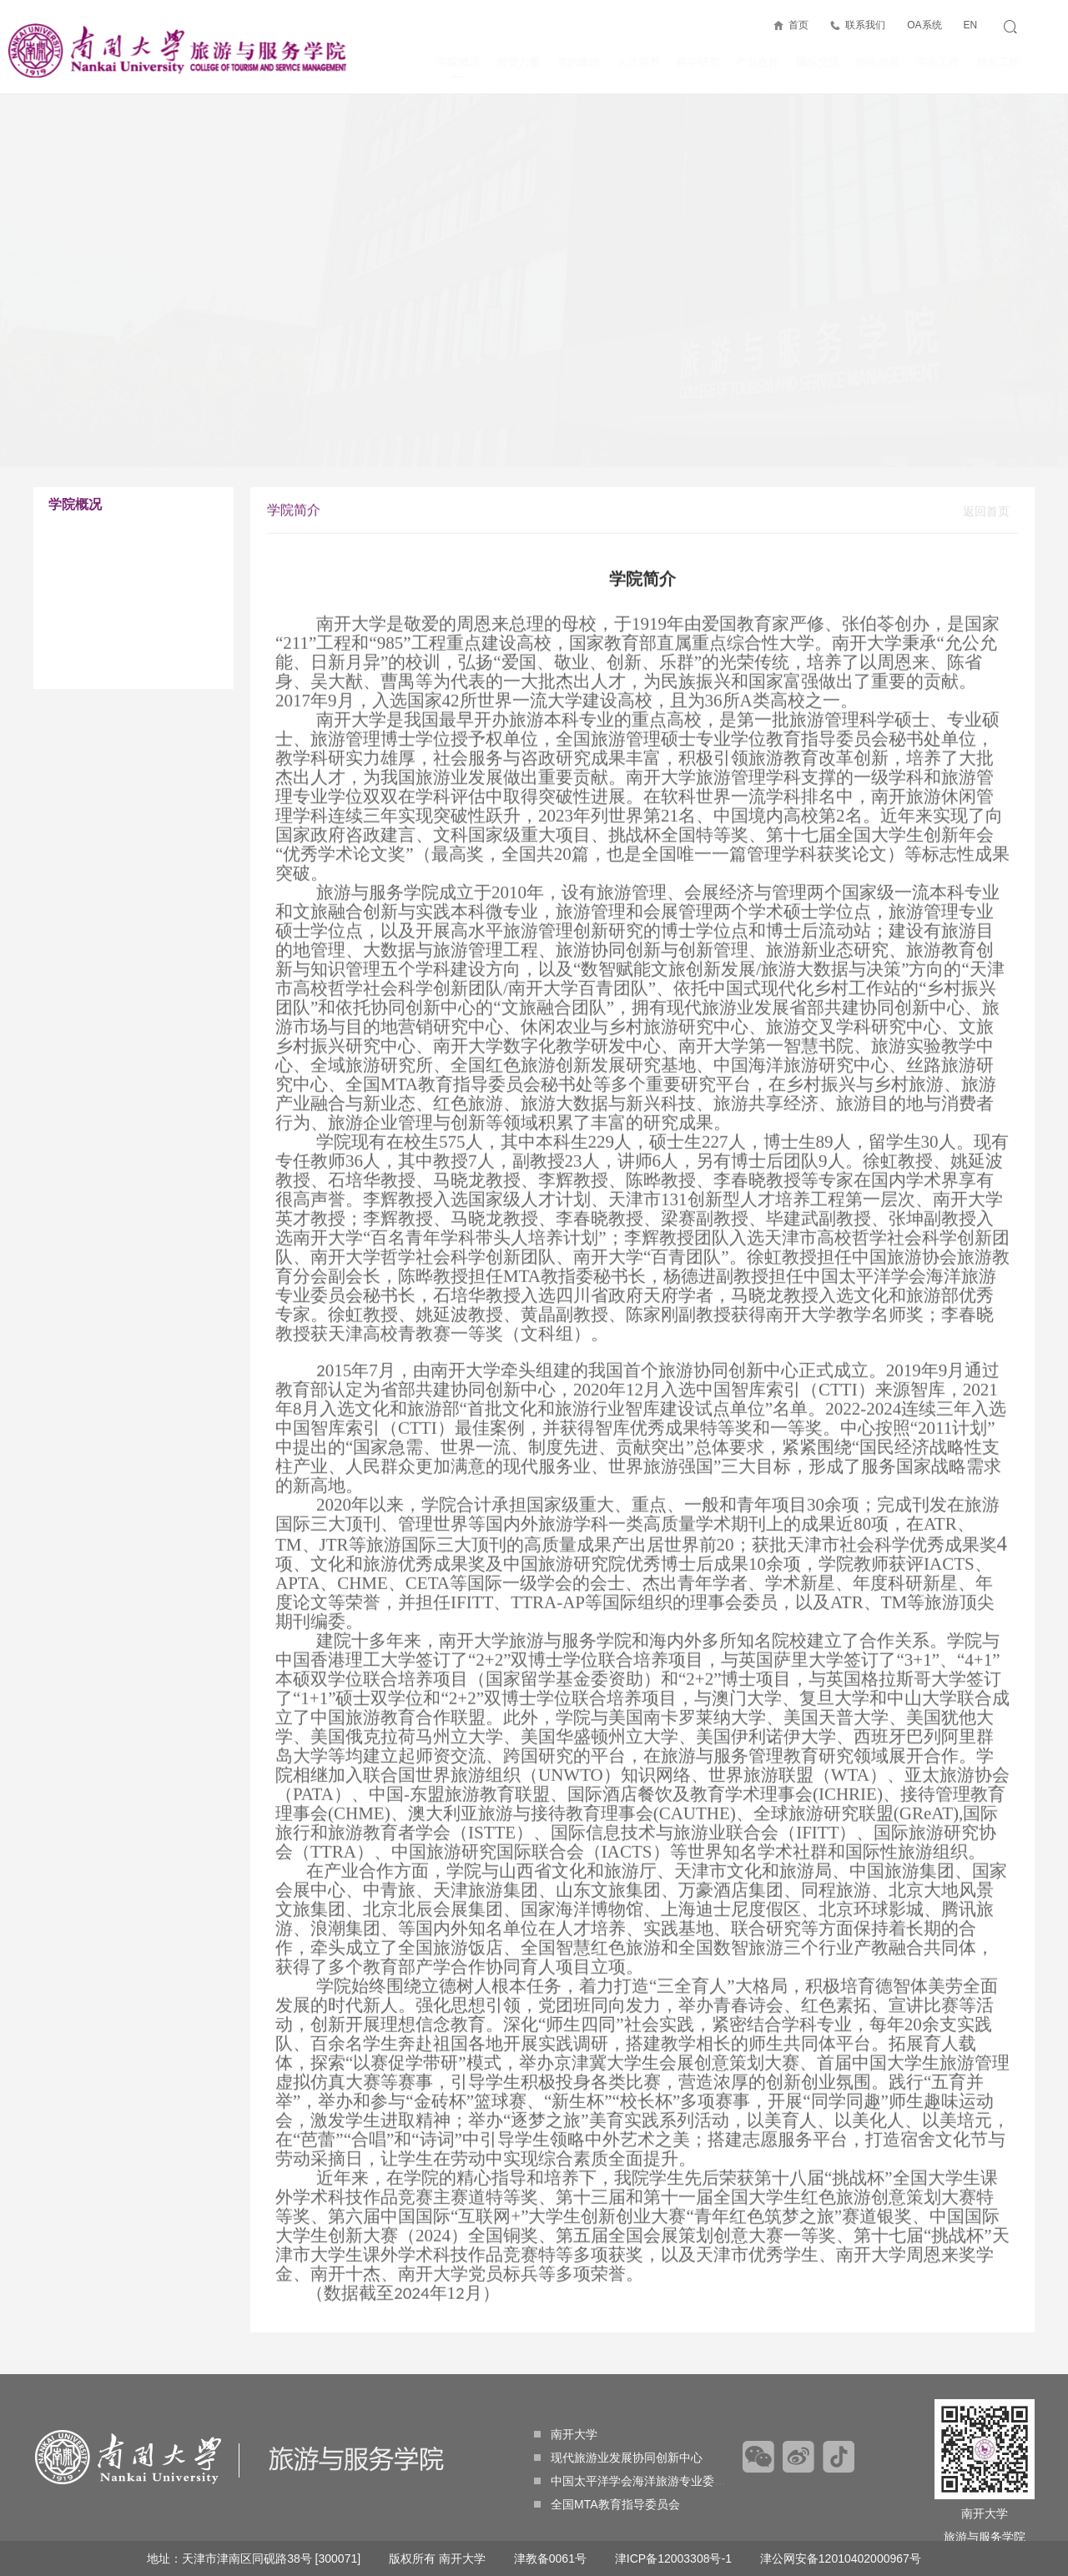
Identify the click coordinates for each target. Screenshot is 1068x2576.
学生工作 (938, 62)
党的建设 (578, 62)
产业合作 (757, 62)
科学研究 (698, 62)
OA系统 (924, 25)
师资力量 (518, 62)
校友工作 (998, 62)
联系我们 (865, 25)
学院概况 (458, 67)
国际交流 (817, 62)
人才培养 (638, 62)
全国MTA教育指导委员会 (607, 2504)
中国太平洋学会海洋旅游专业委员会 (636, 2481)
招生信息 (877, 62)
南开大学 (565, 2434)
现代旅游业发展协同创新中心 (618, 2457)
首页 (798, 25)
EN (970, 25)
